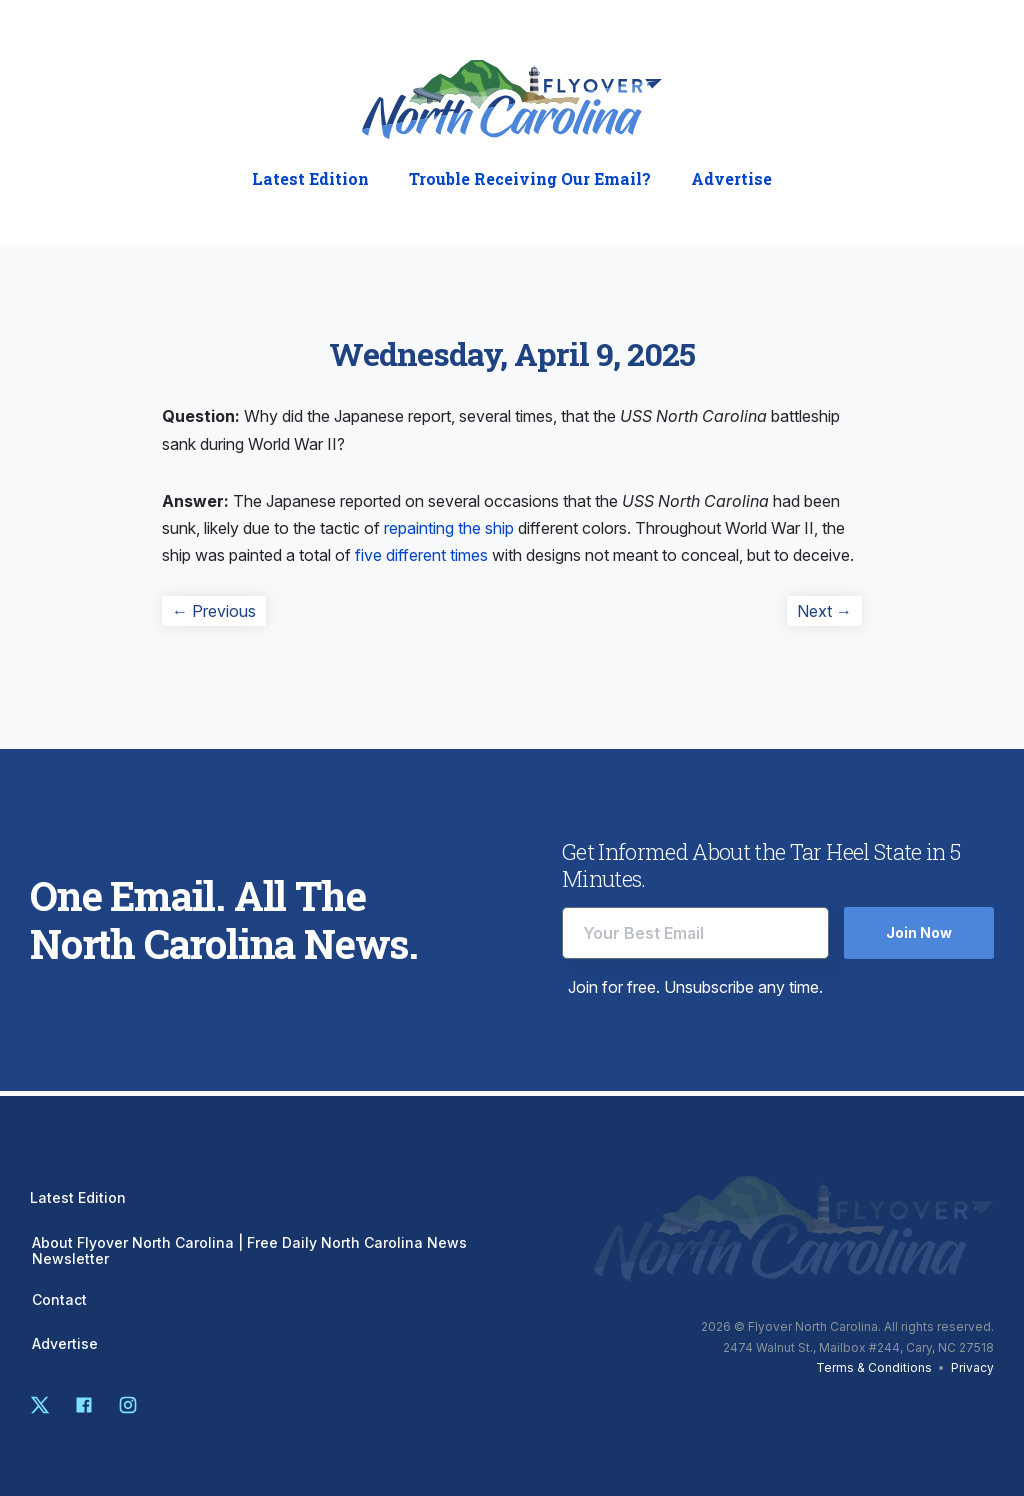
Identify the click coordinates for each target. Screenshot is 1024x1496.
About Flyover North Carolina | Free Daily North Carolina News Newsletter (249, 1251)
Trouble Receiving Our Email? (530, 179)
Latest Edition (310, 179)
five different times (421, 555)
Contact (59, 1300)
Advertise (731, 179)
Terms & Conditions (874, 1367)
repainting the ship (449, 528)
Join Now (919, 932)
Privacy (972, 1367)
